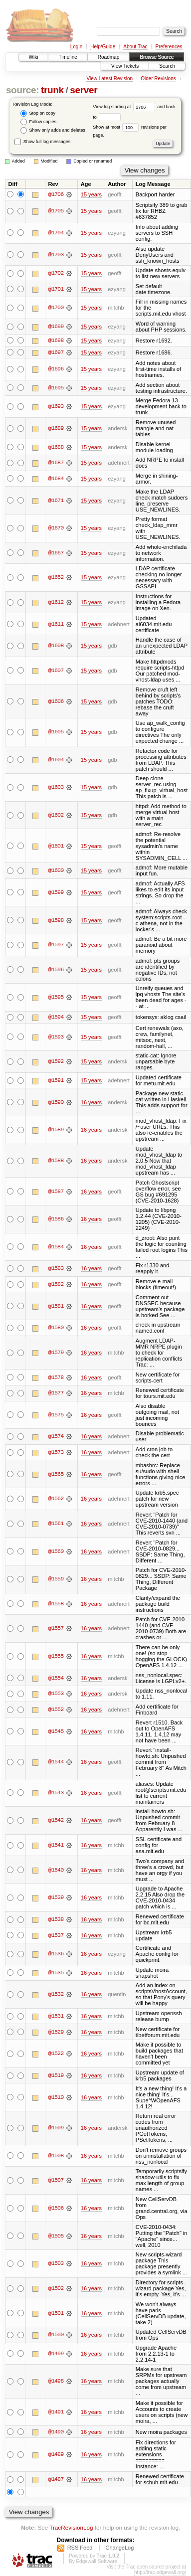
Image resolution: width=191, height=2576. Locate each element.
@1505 (55, 2236)
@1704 (55, 233)
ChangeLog (119, 2548)
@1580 (55, 1328)
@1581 (55, 1307)
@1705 (55, 211)
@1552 (55, 1710)
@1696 (55, 369)
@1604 (55, 760)
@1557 (55, 1629)
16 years (91, 1103)
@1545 (55, 1732)
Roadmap (108, 57)
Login (76, 46)
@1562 (55, 1499)
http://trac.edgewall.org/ (160, 2573)
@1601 (55, 846)
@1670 (55, 528)
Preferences (169, 46)
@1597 (55, 945)
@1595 (55, 998)
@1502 (55, 2289)
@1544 (55, 1762)
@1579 (55, 1353)
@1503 (55, 2264)
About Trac (135, 46)
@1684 (55, 479)
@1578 (55, 1378)
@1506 (55, 2209)
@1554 (55, 1679)
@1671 (55, 501)
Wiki (33, 57)
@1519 (55, 2076)
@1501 (55, 2314)
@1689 (55, 429)
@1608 (55, 646)
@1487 (55, 2480)
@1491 (55, 2412)
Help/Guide (102, 46)
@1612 (55, 603)
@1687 (55, 463)
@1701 (55, 289)
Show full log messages (42, 141)
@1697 (55, 352)
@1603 (55, 788)
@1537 (55, 1936)
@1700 (55, 308)
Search (167, 66)
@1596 (55, 970)
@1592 (55, 1062)
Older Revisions (158, 78)
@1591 (55, 1081)
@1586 (55, 1219)
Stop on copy (37, 113)
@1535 (55, 1973)
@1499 (55, 2354)
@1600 (55, 871)
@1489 (55, 2455)
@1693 (55, 407)
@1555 (55, 1657)
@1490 (55, 2432)
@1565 (55, 1475)
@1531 (55, 2017)
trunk (52, 90)
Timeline (67, 57)
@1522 (55, 2054)
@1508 (55, 2156)
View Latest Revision (109, 78)
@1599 (55, 893)
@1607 (55, 671)
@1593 (55, 1037)
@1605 (55, 732)
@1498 (55, 2382)
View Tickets (125, 66)
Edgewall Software (96, 2562)
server (83, 90)
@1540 (55, 1871)
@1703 (55, 255)
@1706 (55, 194)
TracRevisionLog (71, 2528)
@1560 (55, 1552)
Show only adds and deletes (52, 130)
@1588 (55, 1161)
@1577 (55, 1393)
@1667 (55, 553)
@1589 (55, 1130)
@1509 (55, 2128)
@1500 (55, 2335)
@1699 (55, 327)
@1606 (55, 701)
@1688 (55, 447)
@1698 (55, 340)
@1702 (55, 273)
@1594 (55, 1018)
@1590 (55, 1103)
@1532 (55, 1995)
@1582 (55, 1285)
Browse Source (157, 57)
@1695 (55, 388)
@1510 (55, 2098)
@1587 (55, 1192)
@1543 (55, 1793)
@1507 (55, 2181)
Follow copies (38, 122)
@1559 (55, 1579)
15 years (91, 194)
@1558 (55, 1604)
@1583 (55, 1269)
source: (22, 90)
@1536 (55, 1954)
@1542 (55, 1821)
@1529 (55, 2033)
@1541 (55, 1846)
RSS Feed (80, 2548)
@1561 (55, 1524)
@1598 (55, 920)
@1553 (55, 1694)
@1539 (55, 1898)
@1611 (55, 624)
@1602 (55, 816)
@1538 (55, 1920)
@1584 (55, 1247)
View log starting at (125, 106)
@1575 (55, 1415)
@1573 (55, 1453)
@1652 (55, 578)
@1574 (55, 1437)
